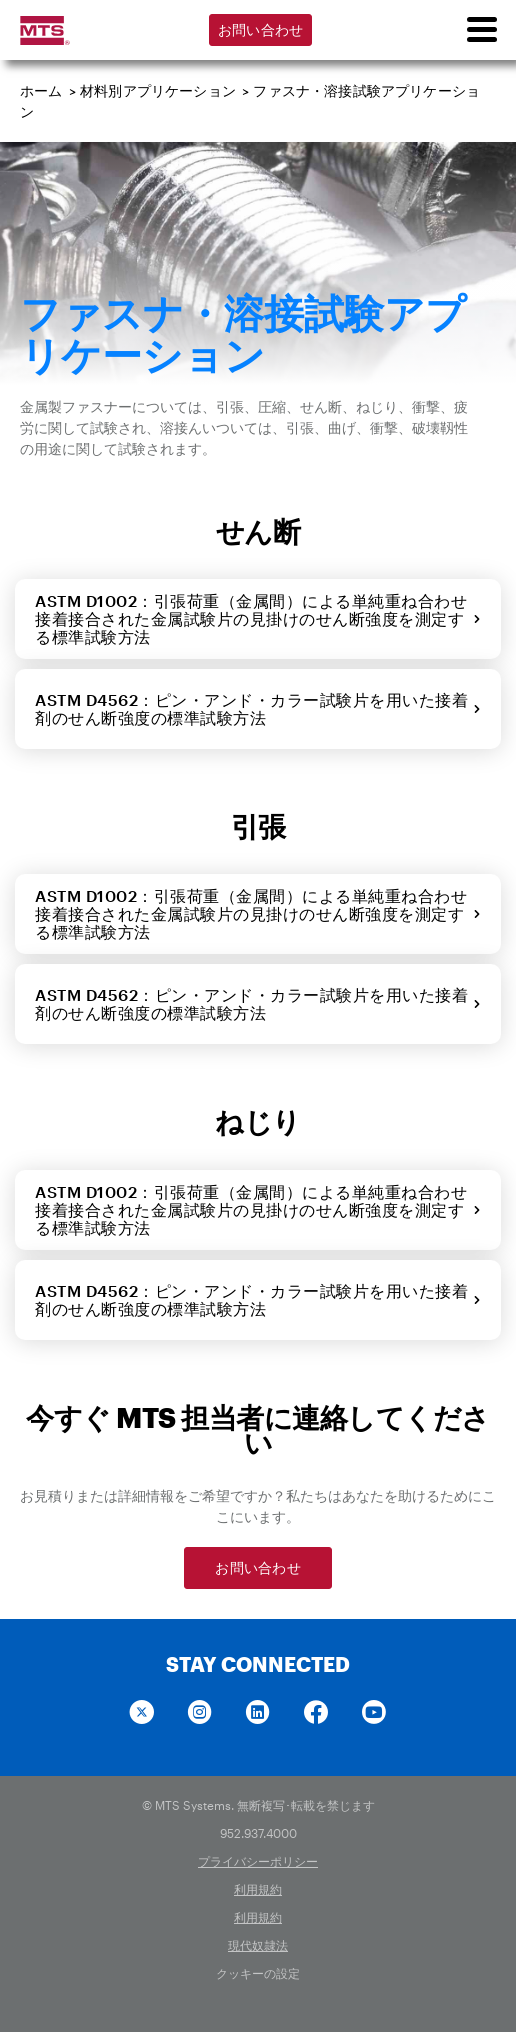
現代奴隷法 (258, 1945)
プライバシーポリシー (258, 1861)
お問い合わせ (261, 29)
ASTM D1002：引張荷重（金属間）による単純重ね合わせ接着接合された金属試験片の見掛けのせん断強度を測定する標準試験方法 (258, 618)
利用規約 (258, 1889)
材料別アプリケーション (158, 90)
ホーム (41, 90)
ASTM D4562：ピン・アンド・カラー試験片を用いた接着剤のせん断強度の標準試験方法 (258, 708)
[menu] (481, 30)
